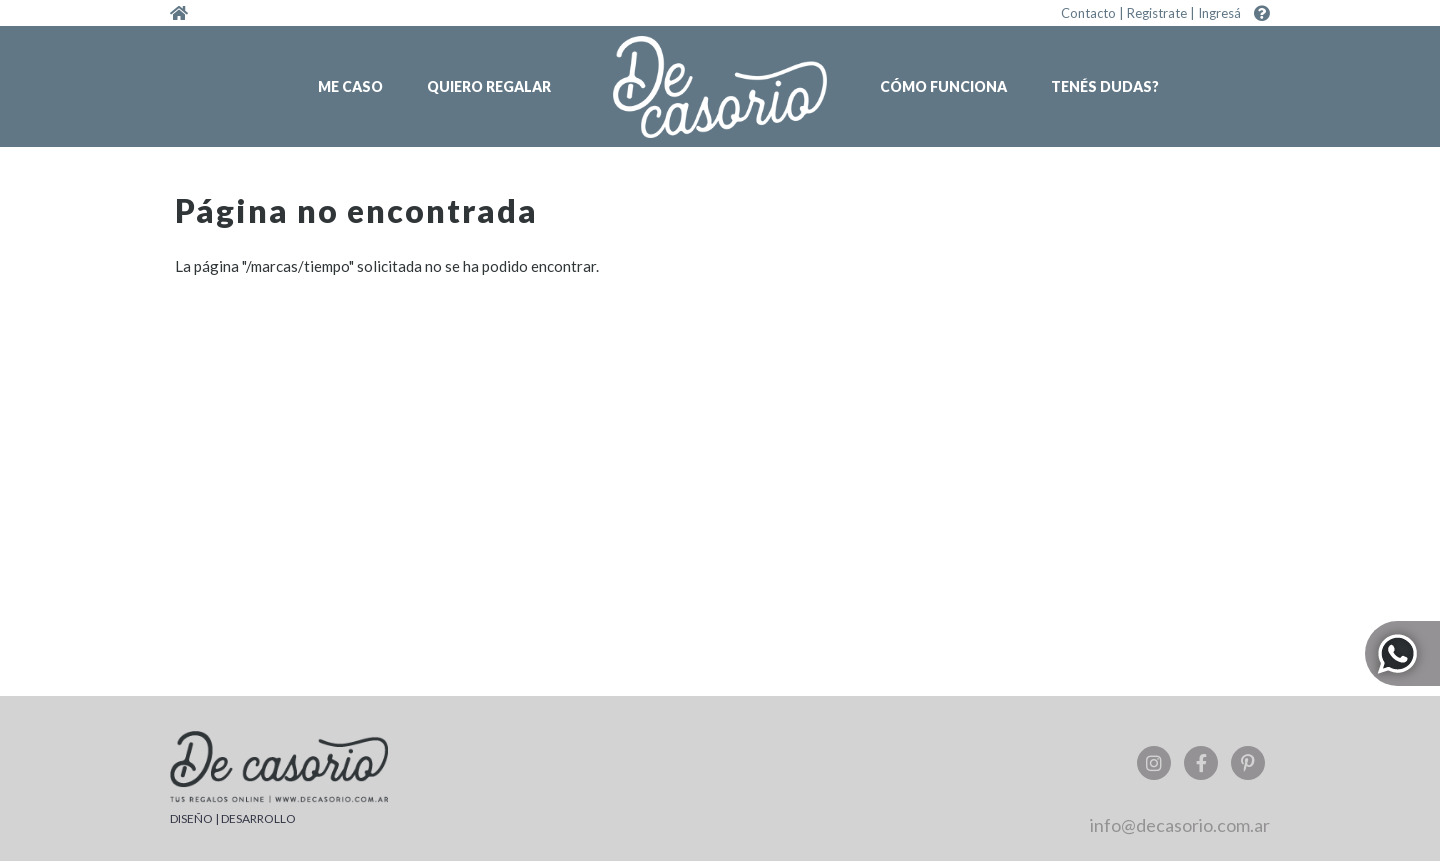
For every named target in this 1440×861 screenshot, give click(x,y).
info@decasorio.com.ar (1180, 825)
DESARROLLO (258, 818)
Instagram (1154, 763)
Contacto (1088, 13)
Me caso (350, 86)
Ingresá (1219, 13)
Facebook (1201, 763)
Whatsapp (1402, 653)
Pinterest (1248, 763)
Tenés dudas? (1105, 86)
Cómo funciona (943, 86)
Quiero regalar (489, 86)
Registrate (1157, 13)
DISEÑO (191, 818)
